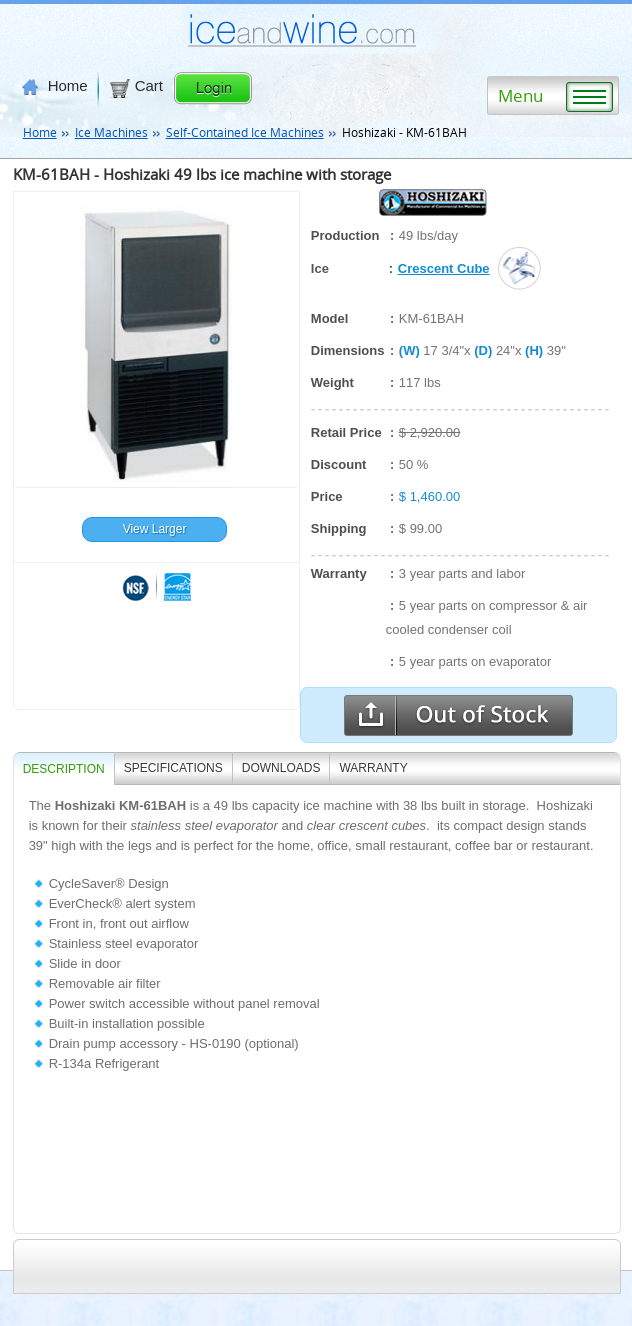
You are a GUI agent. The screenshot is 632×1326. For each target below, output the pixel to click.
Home (55, 86)
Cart (135, 86)
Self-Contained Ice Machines (245, 132)
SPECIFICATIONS (173, 768)
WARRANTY (373, 768)
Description (64, 769)
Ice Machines (111, 132)
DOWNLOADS (281, 768)
